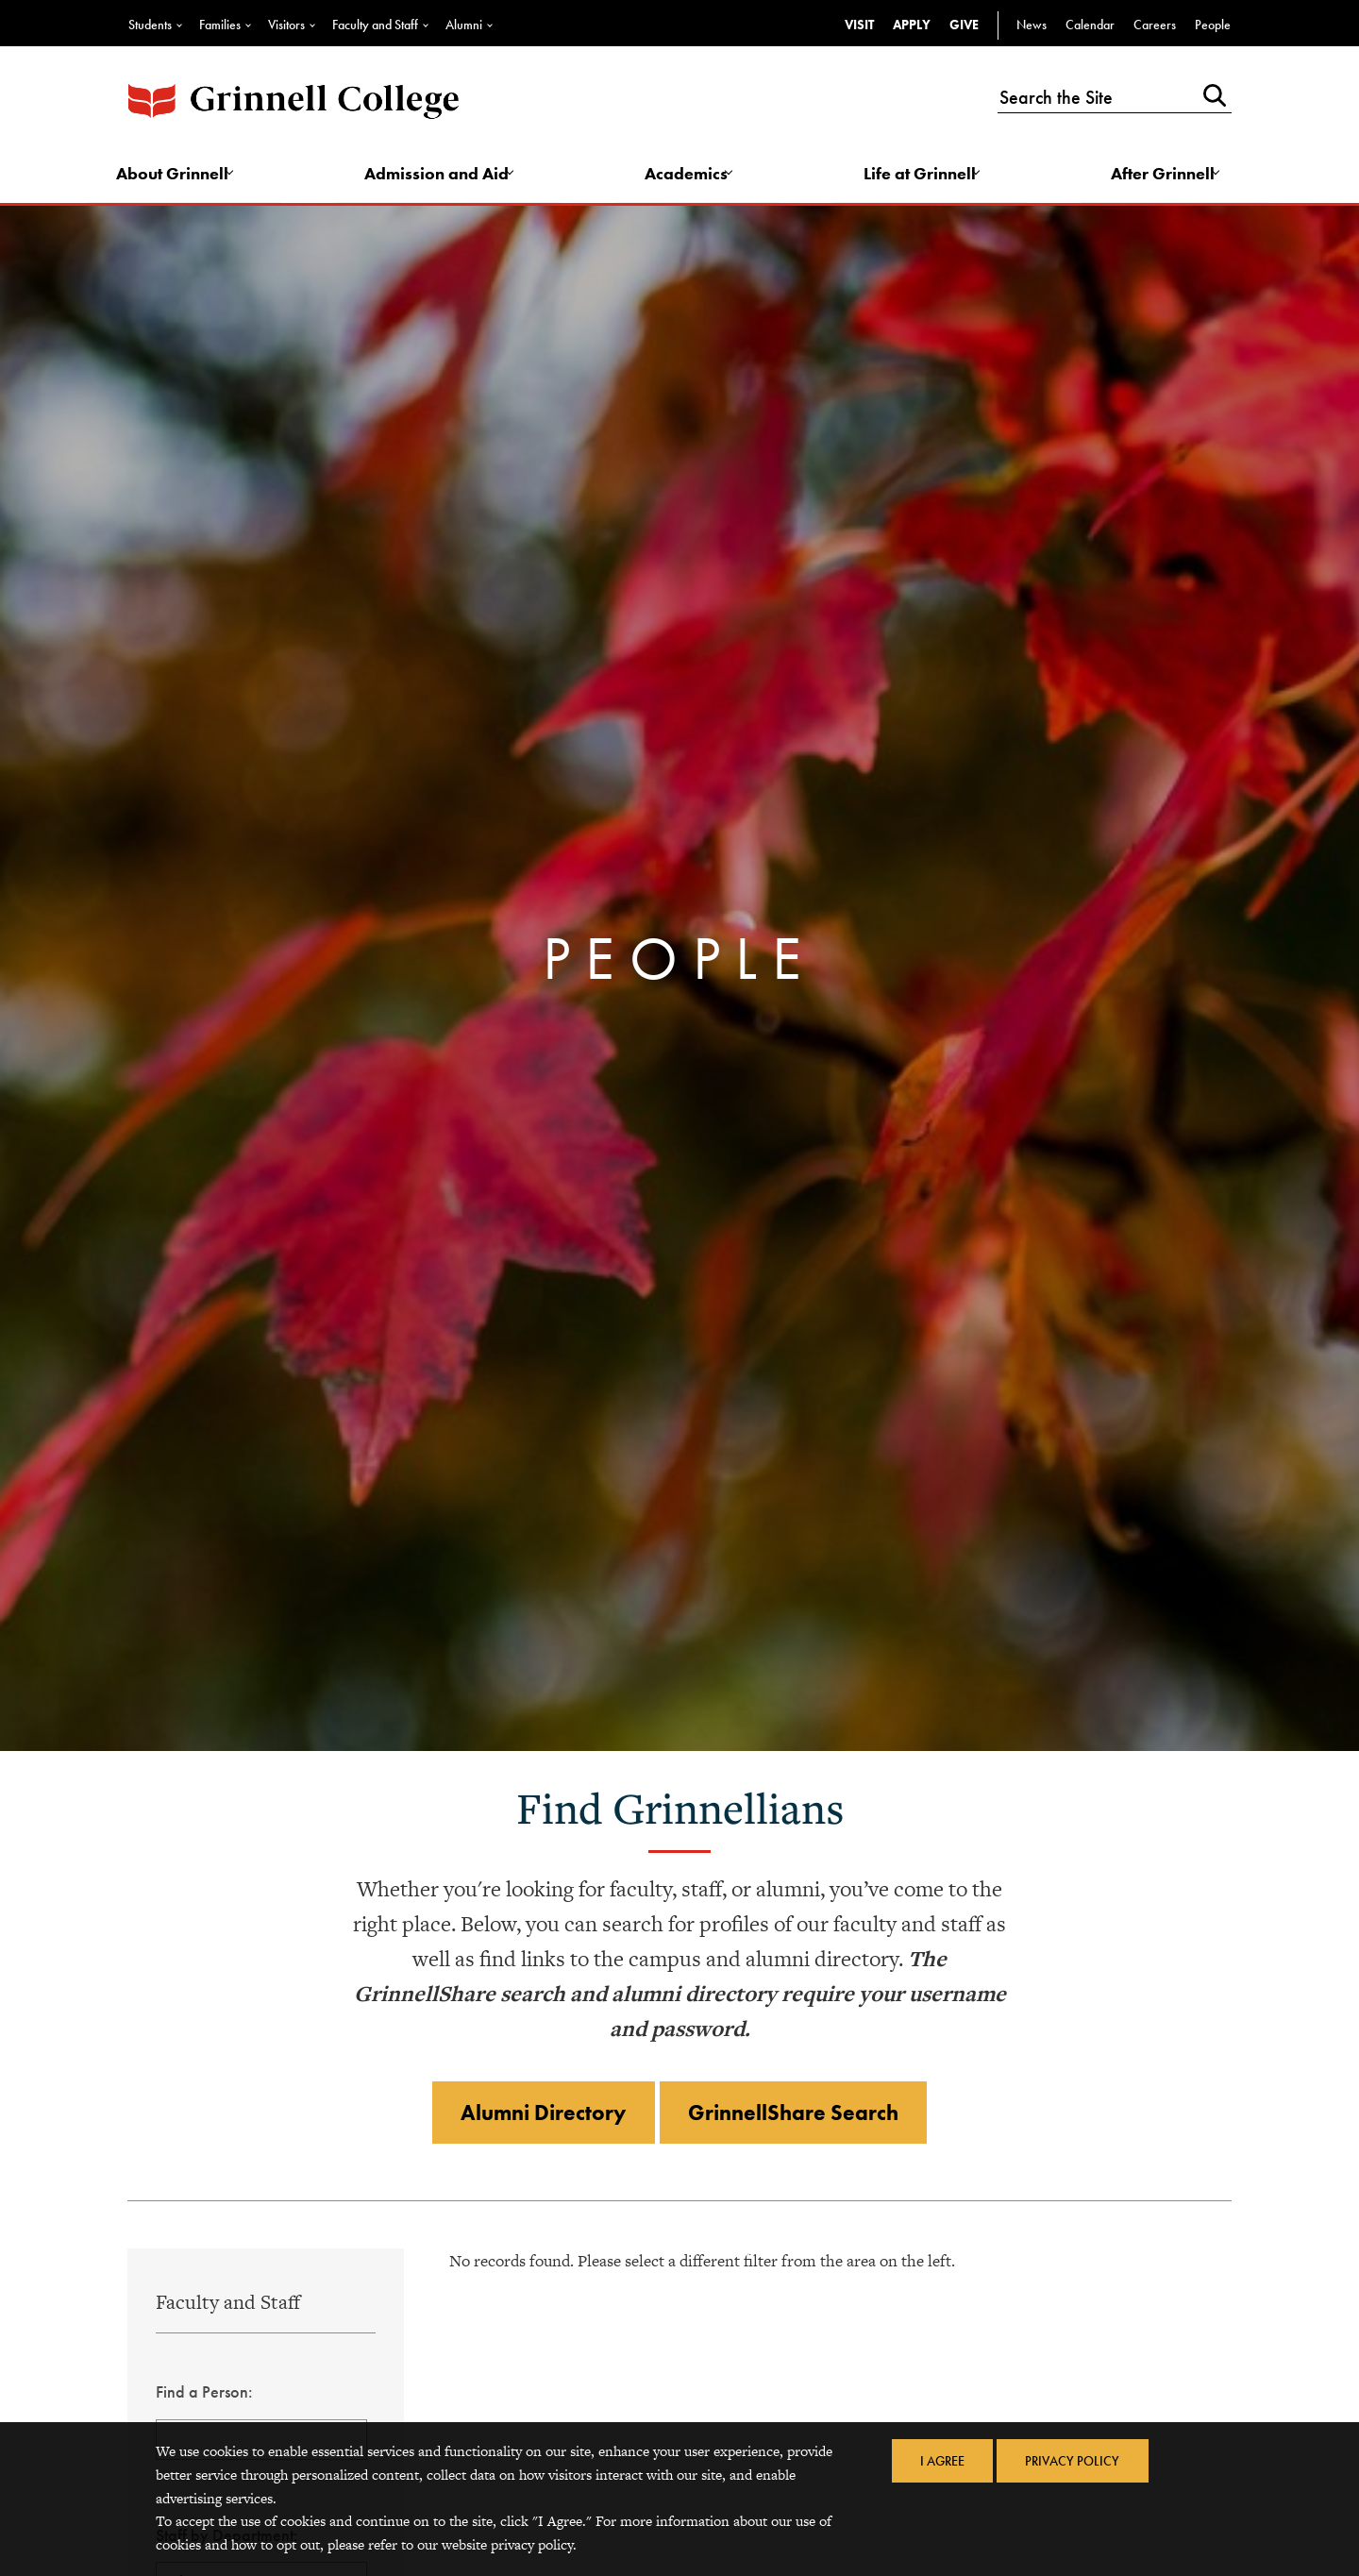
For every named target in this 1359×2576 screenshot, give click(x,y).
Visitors (286, 24)
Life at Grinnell (919, 176)
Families (220, 24)
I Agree (940, 2461)
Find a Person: (204, 2400)
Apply (912, 24)
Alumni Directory (539, 2119)
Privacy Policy (1074, 2461)
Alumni (463, 24)
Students (150, 24)
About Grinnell (181, 176)
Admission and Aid (442, 176)
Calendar (1090, 24)
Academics (688, 176)
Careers (1154, 24)
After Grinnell (1159, 176)
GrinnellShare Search (798, 2119)
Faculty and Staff (375, 24)
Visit (859, 24)
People (1213, 24)
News (1031, 24)
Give (964, 24)
